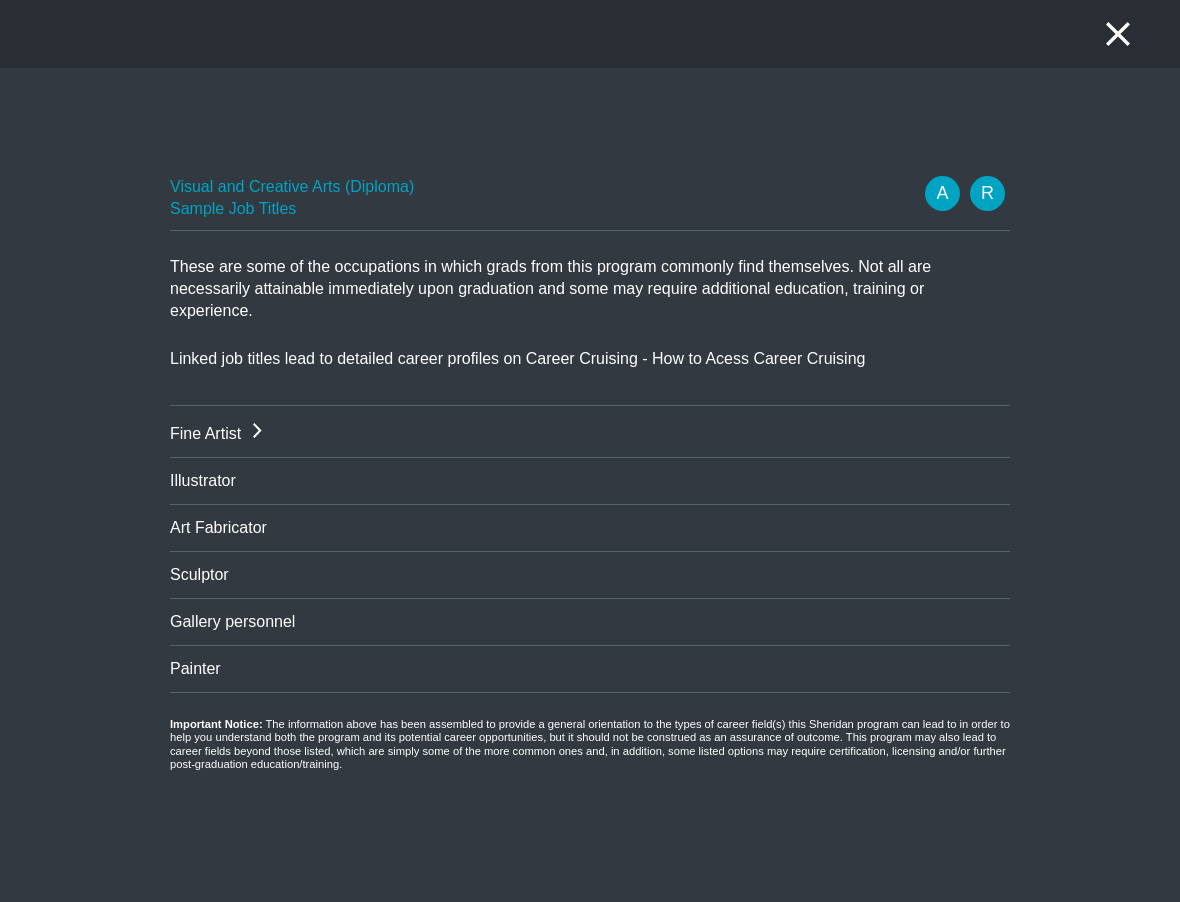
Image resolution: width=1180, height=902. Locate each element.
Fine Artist (205, 433)
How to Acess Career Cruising (758, 358)
